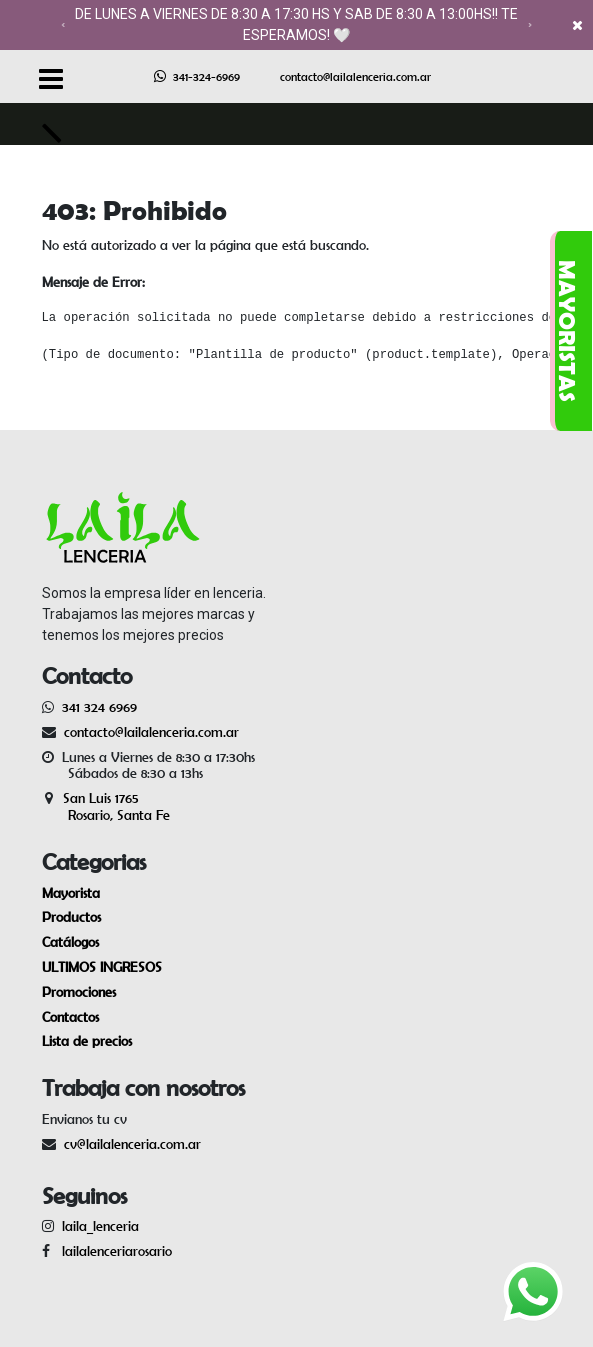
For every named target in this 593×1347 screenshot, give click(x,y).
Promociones (79, 992)
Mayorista (71, 893)
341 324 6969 (99, 707)
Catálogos (70, 942)
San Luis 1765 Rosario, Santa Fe (106, 806)
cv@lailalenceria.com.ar (132, 1144)
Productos (71, 917)
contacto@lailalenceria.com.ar (355, 76)
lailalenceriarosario (113, 1251)
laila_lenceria (100, 1226)
